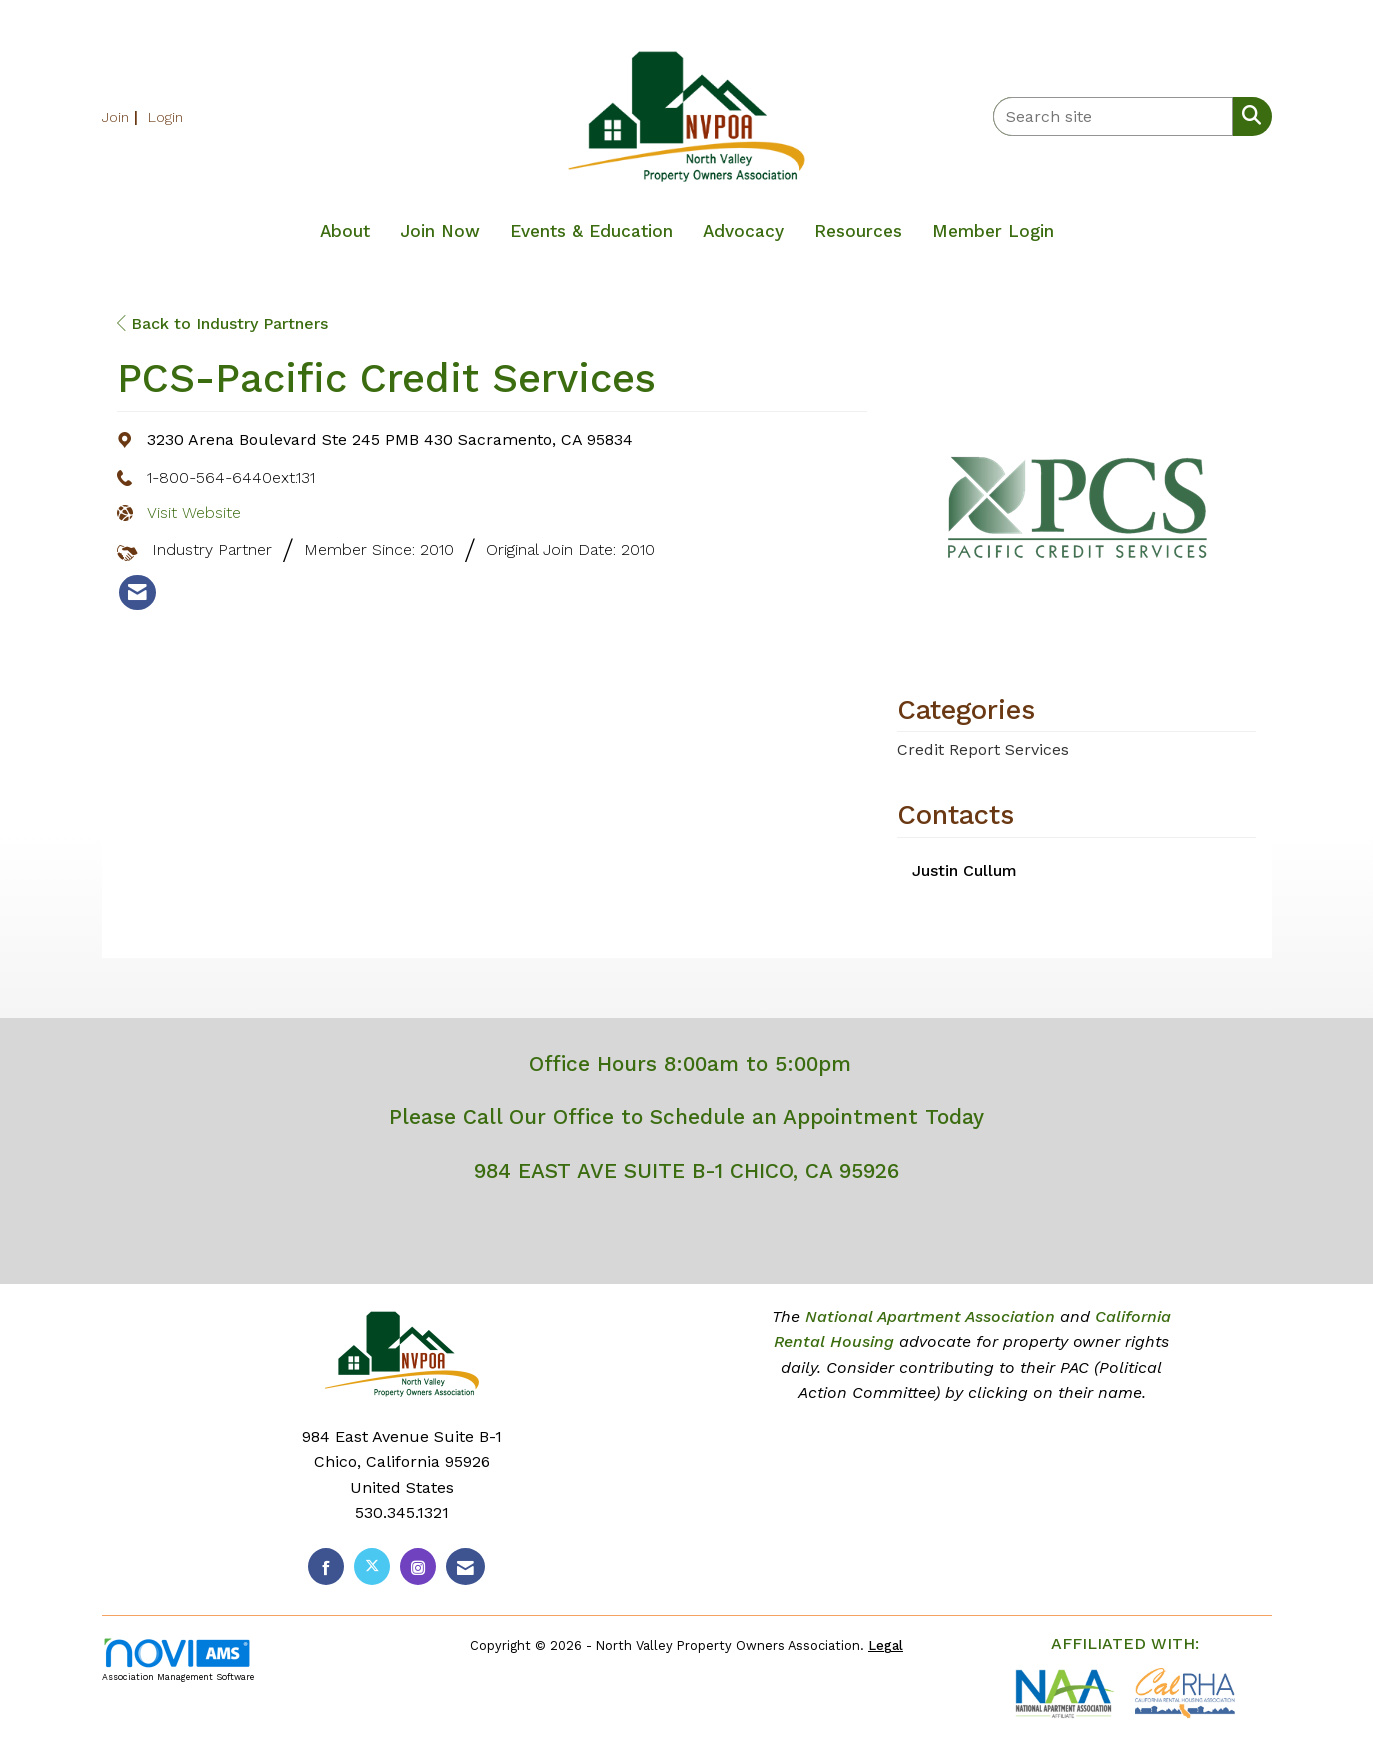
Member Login (993, 231)
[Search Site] (1247, 115)
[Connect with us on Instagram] (418, 1566)
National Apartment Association (930, 1316)
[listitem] (122, 116)
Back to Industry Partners (222, 323)
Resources (858, 231)
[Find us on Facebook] (326, 1566)
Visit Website (194, 512)
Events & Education (591, 231)
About (345, 231)
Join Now (440, 231)
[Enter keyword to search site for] (1113, 116)
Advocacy (743, 231)
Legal (885, 1645)
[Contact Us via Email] (465, 1566)
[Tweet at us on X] (372, 1566)
